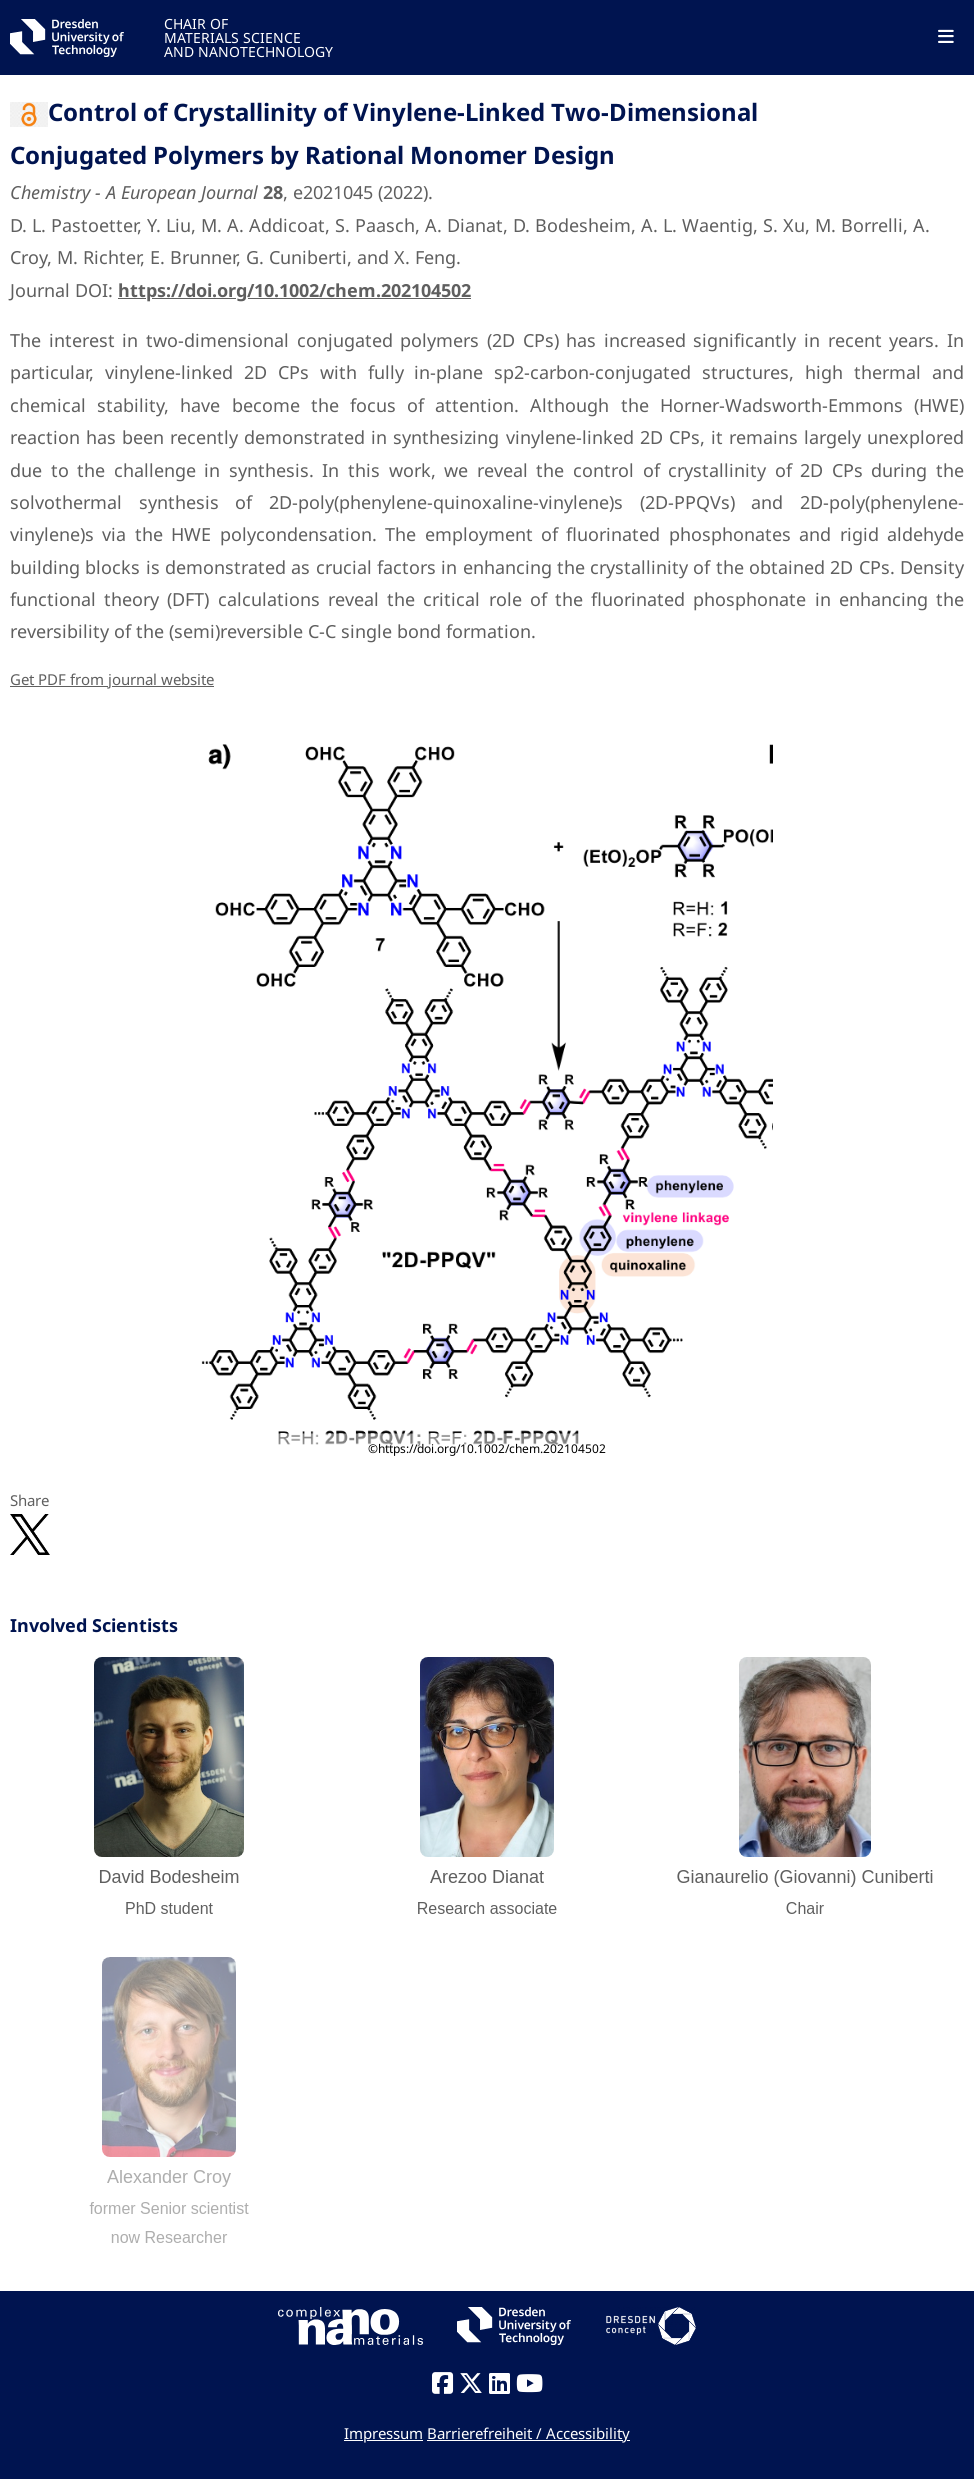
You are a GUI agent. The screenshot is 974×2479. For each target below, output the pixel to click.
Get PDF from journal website (112, 679)
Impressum (383, 2433)
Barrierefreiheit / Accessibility (528, 2433)
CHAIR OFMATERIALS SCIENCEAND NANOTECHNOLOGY (248, 36)
